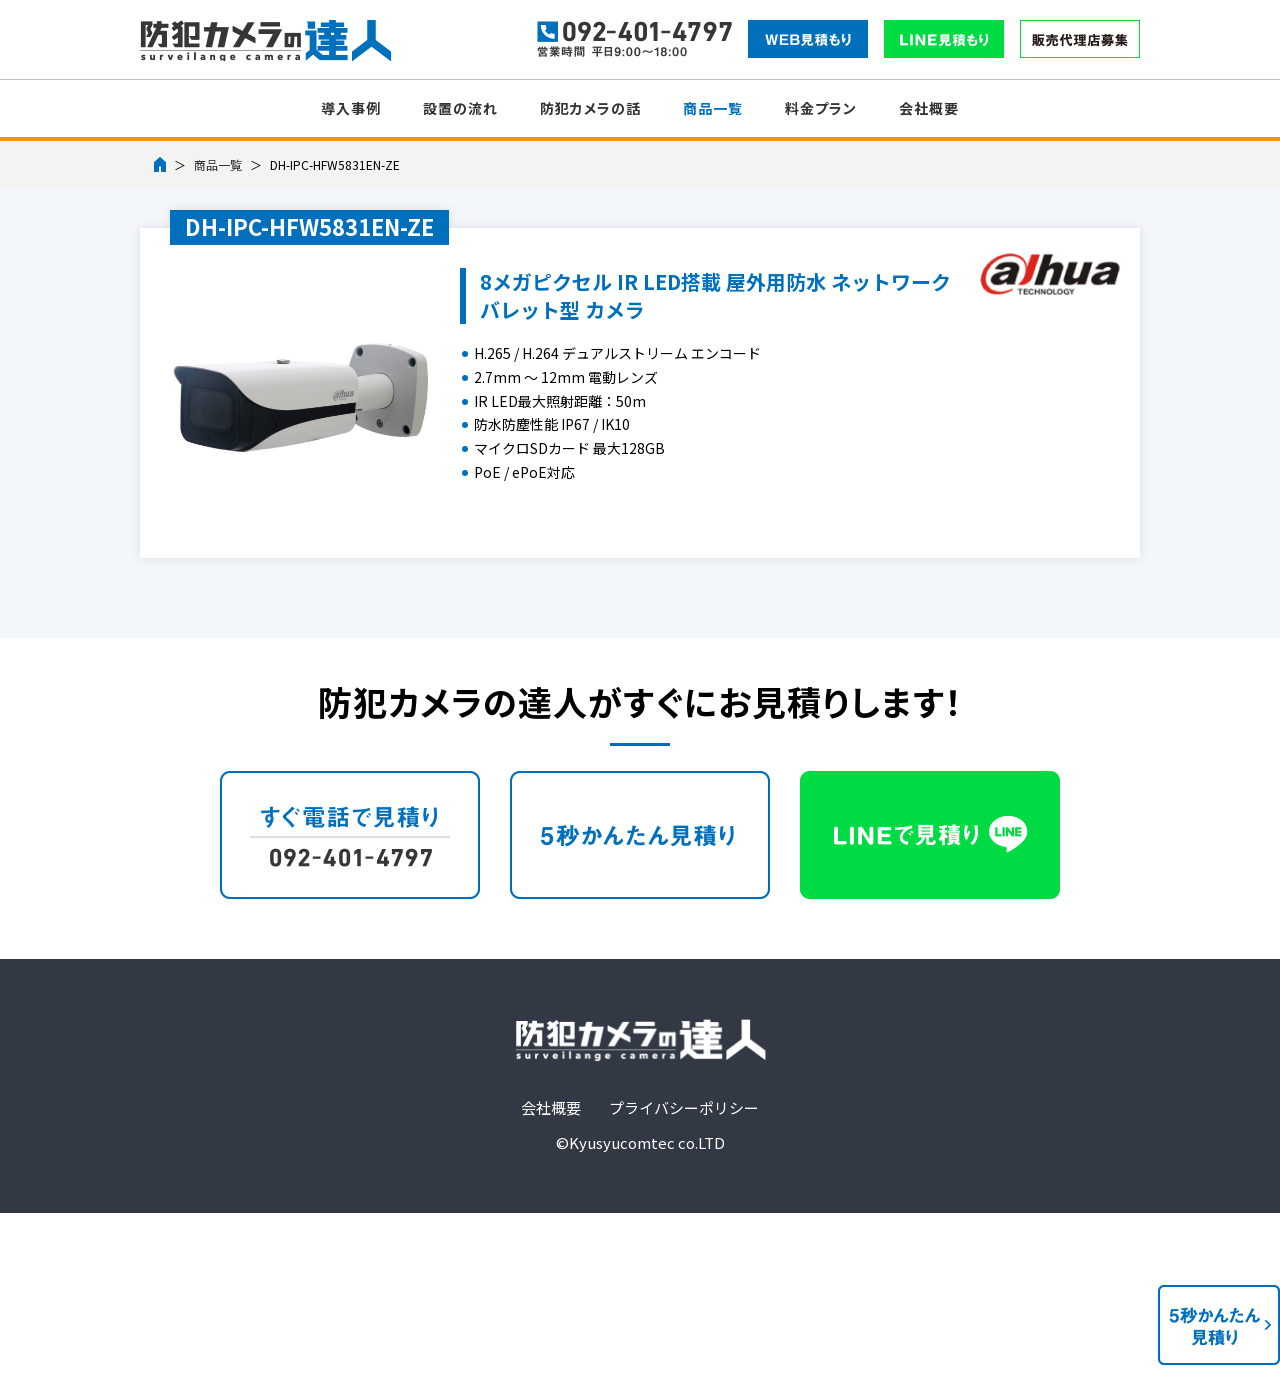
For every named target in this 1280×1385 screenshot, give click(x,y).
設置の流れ (460, 108)
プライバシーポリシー (684, 1107)
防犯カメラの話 (590, 108)
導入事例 (351, 108)
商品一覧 (713, 108)
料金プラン (821, 108)
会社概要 (929, 108)
